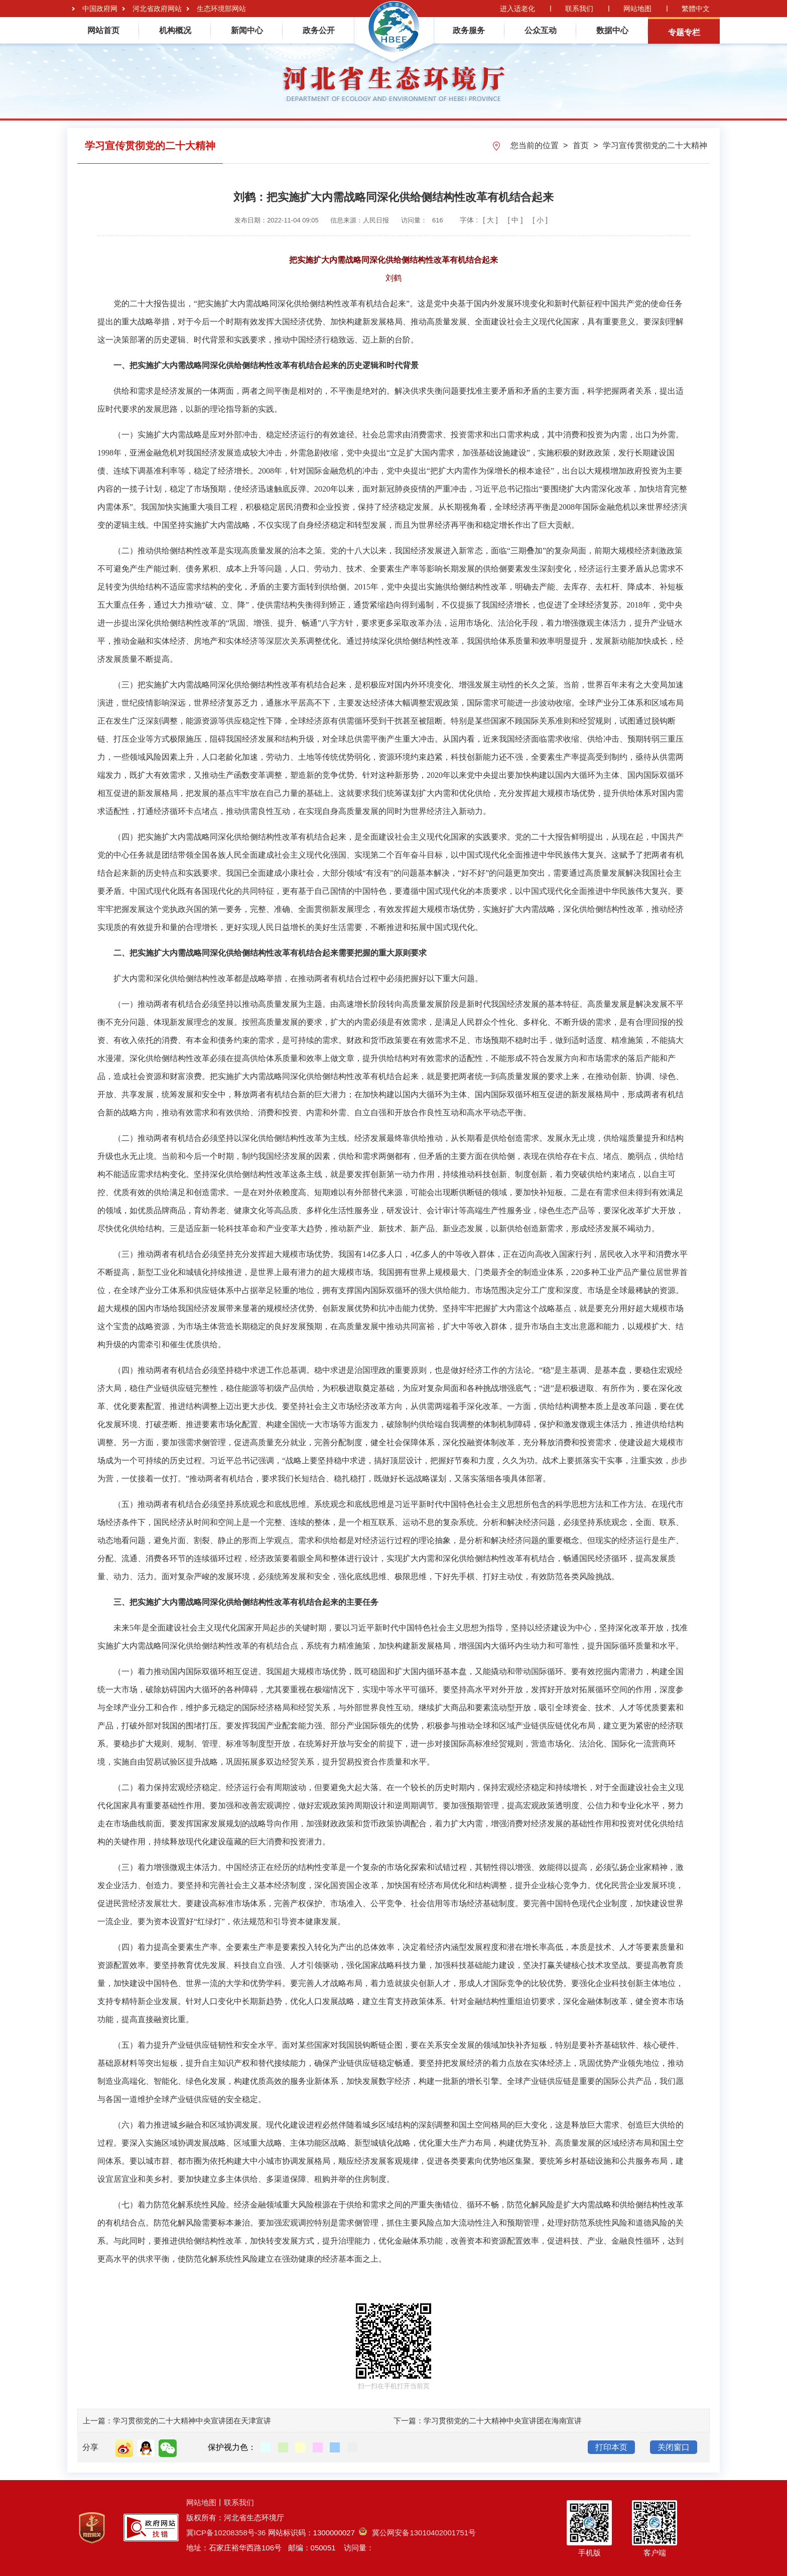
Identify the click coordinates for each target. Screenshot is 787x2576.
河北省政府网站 (157, 9)
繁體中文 (696, 9)
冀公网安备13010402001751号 (417, 2532)
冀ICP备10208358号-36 (226, 2532)
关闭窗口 (674, 2447)
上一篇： (98, 2420)
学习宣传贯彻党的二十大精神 (655, 145)
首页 (582, 145)
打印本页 (611, 2447)
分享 (90, 2447)
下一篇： (409, 2420)
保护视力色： (232, 2447)
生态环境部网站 (221, 9)
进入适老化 (517, 9)
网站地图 (637, 9)
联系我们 (579, 9)
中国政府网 (99, 9)
